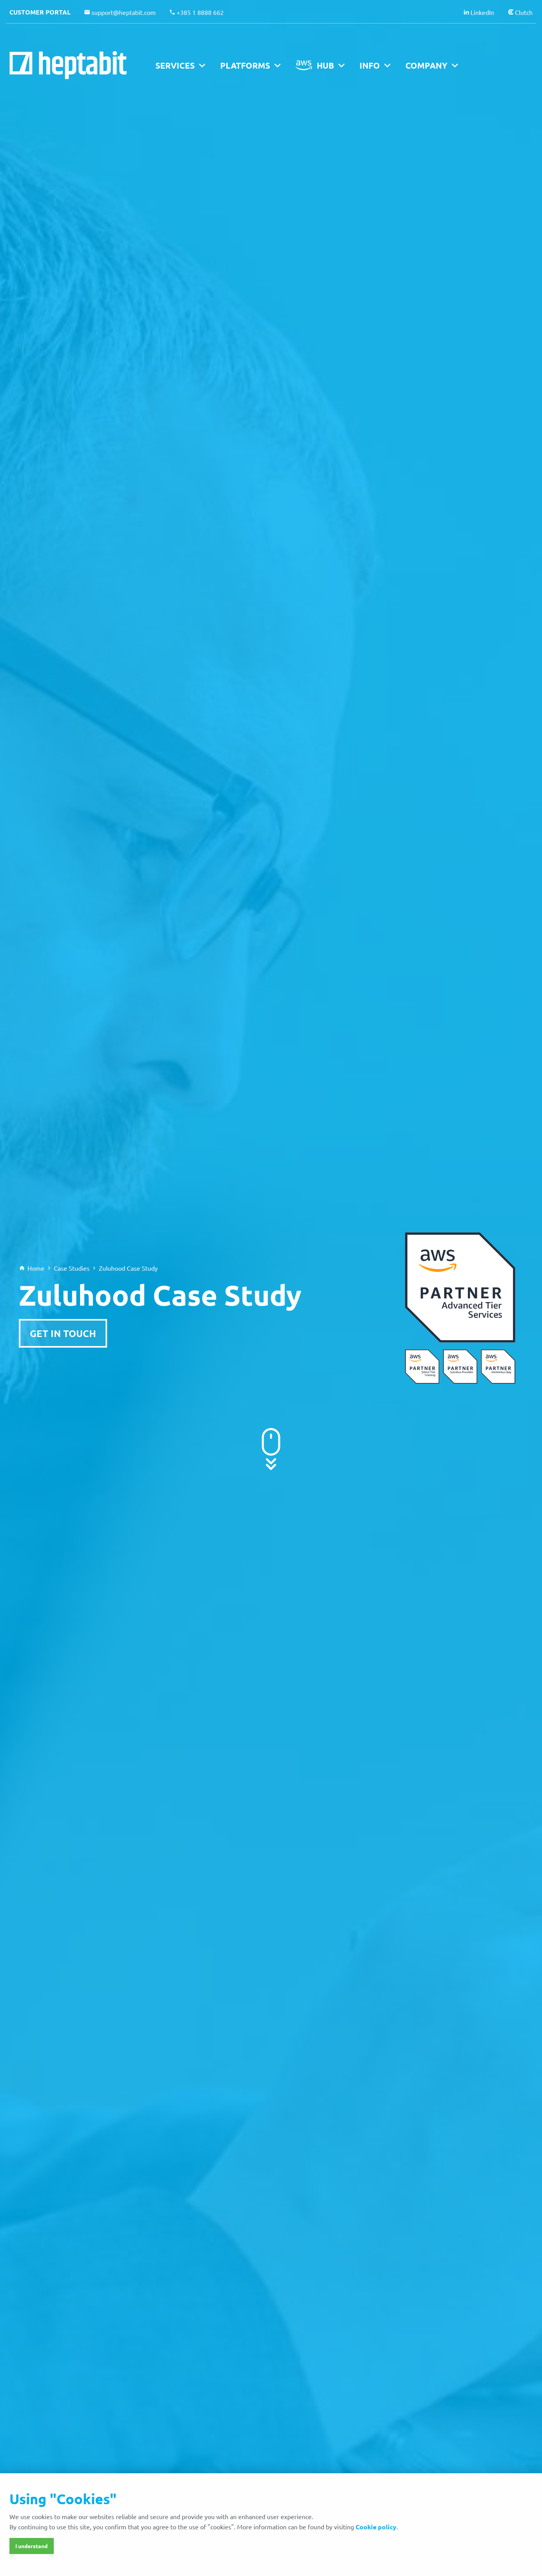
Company (426, 65)
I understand (31, 2545)
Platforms (245, 65)
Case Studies (71, 1268)
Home (35, 1268)
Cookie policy (376, 2527)
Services (175, 65)
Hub (325, 65)
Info (370, 65)
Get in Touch (63, 1333)
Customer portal (40, 12)
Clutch (524, 12)
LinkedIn (482, 12)
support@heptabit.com (123, 12)
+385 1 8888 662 (200, 12)
